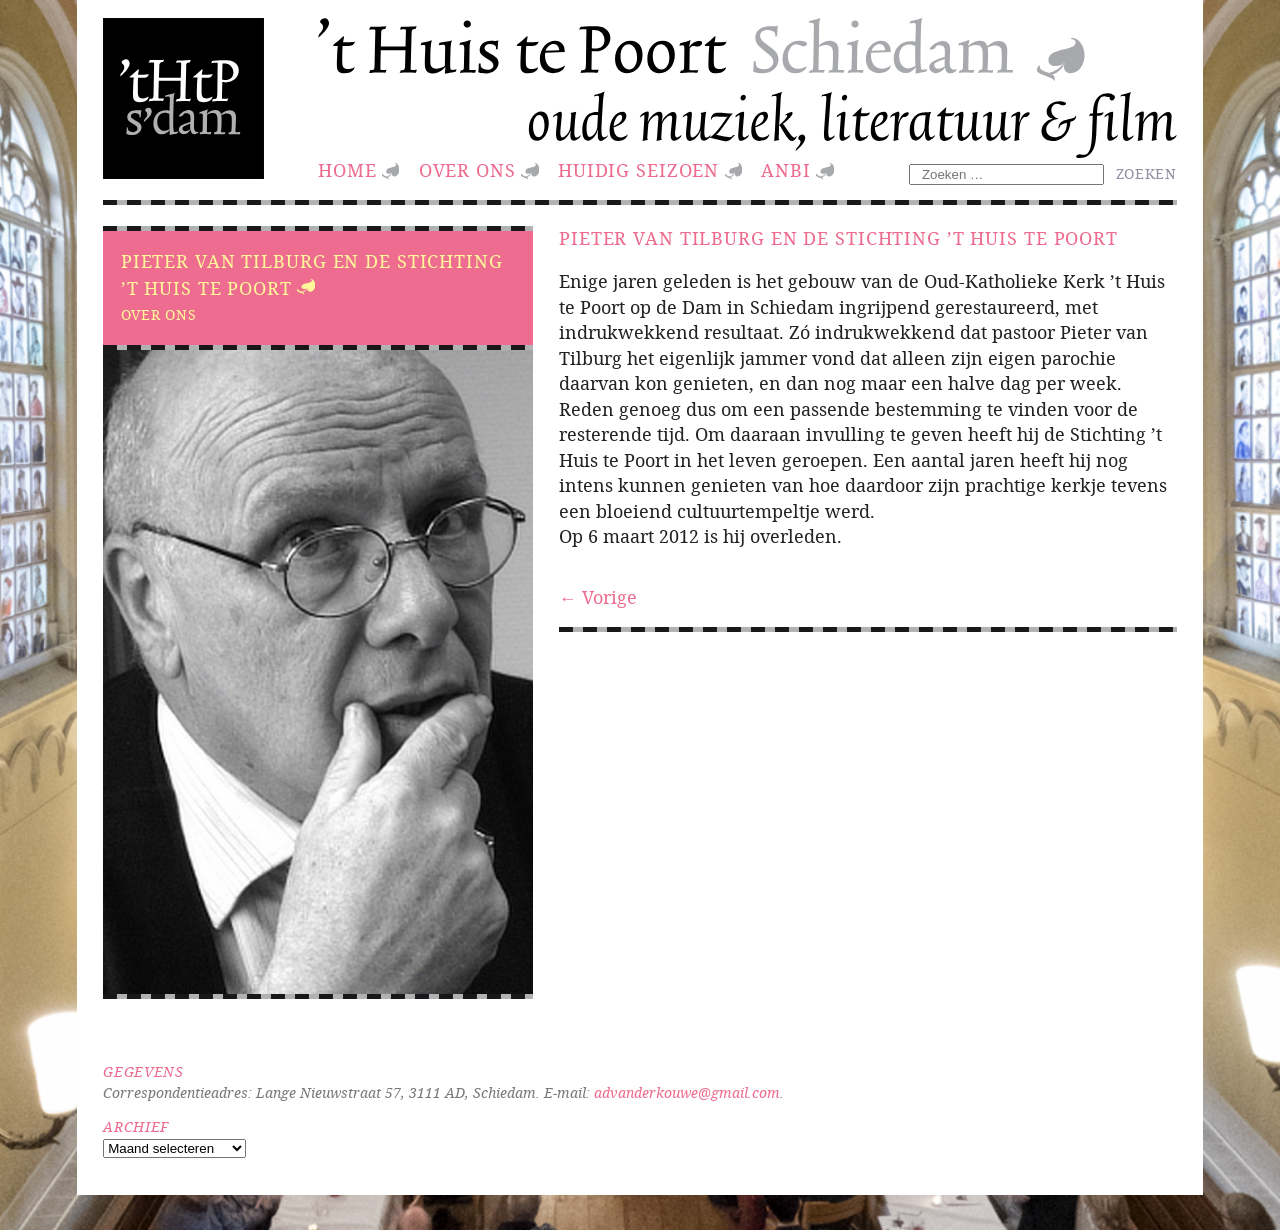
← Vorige (598, 597)
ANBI (786, 170)
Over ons (467, 170)
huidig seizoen (638, 170)
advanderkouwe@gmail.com (687, 1092)
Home (347, 170)
